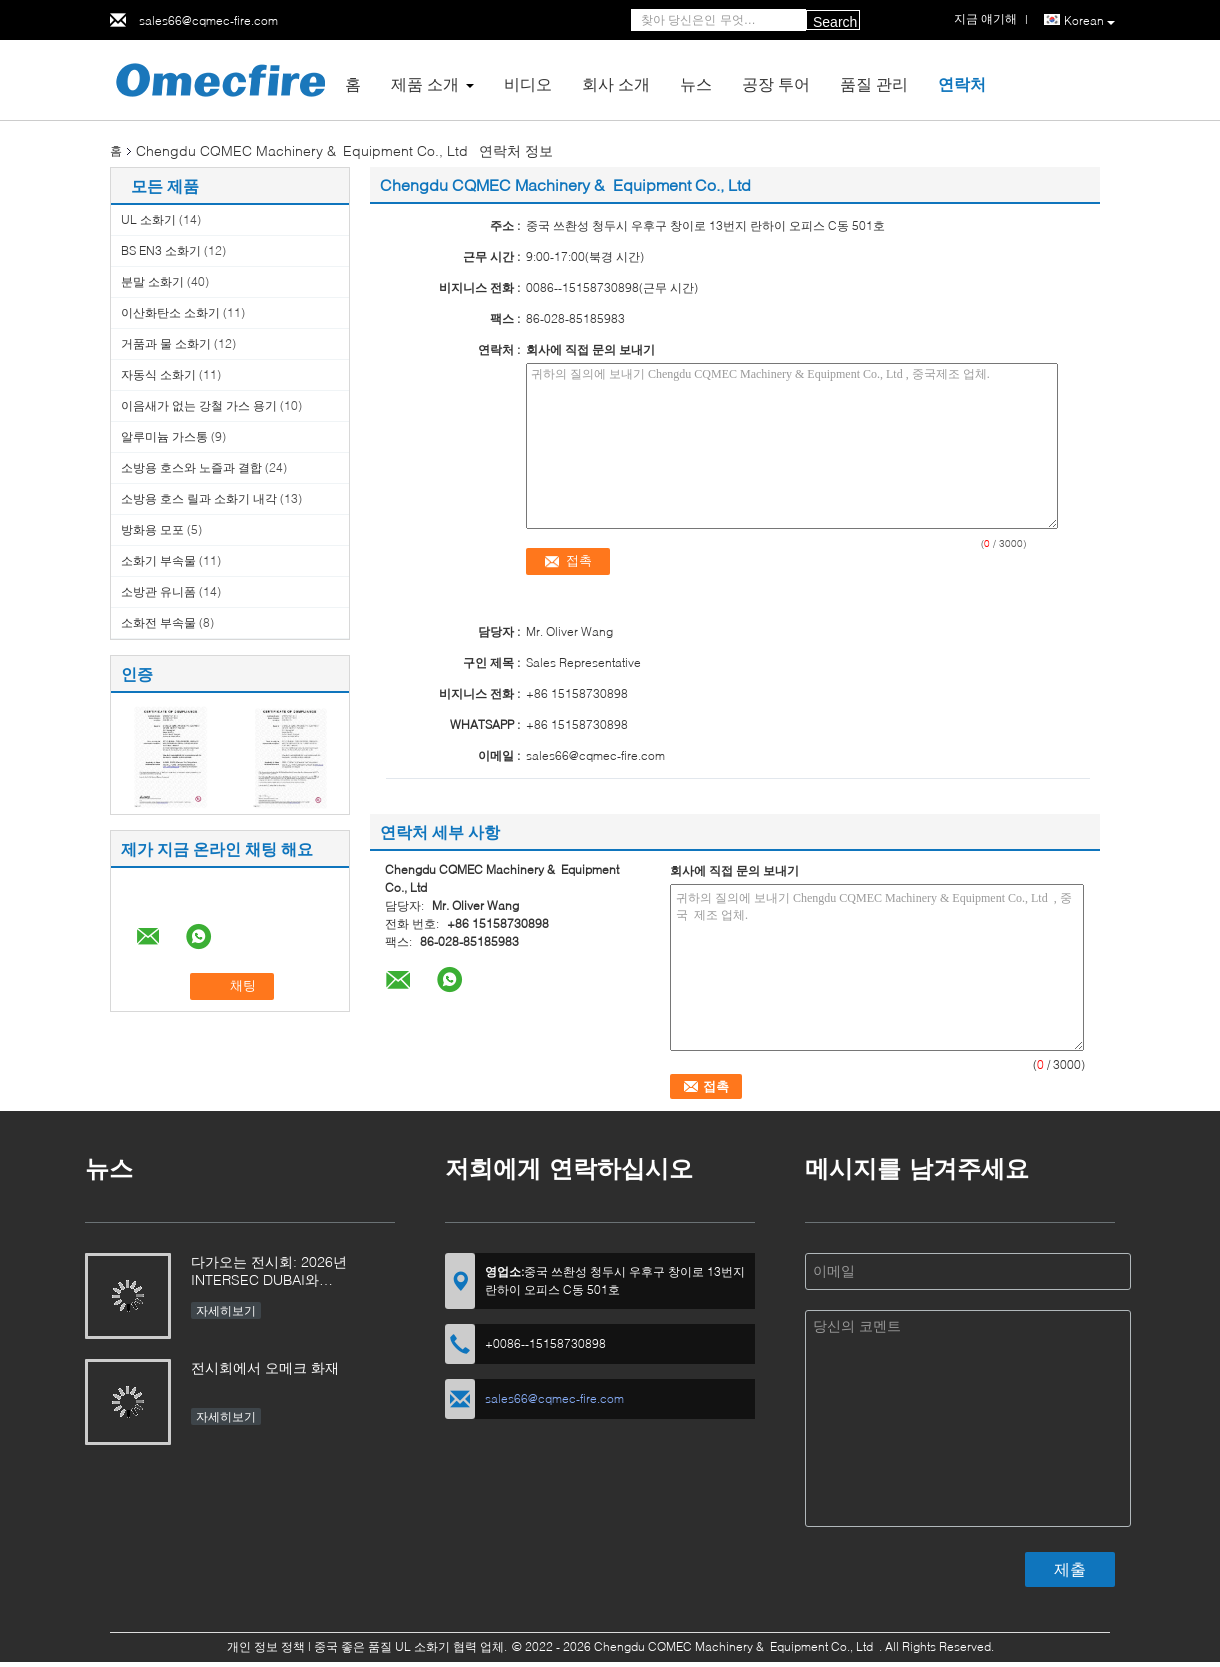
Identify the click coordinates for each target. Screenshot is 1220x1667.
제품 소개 (425, 83)
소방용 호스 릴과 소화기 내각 (199, 498)
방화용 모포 (152, 529)
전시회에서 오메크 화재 (265, 1367)
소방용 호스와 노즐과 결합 (191, 467)
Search (835, 22)
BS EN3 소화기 (161, 250)
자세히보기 (226, 1310)
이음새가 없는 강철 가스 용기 (199, 405)
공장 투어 (776, 83)
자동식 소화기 (158, 374)
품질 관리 (874, 83)
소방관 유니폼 (158, 591)
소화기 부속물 (158, 560)
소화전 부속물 (158, 622)
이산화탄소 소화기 (170, 312)
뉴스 (696, 83)
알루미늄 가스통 (164, 436)
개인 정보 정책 (266, 1646)
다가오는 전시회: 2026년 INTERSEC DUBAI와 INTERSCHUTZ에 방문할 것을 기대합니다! (285, 1272)
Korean (1089, 21)
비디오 (528, 83)
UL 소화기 (148, 219)
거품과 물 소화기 (166, 343)
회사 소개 (616, 83)
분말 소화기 (152, 281)
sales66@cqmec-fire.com (208, 20)
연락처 (962, 83)
